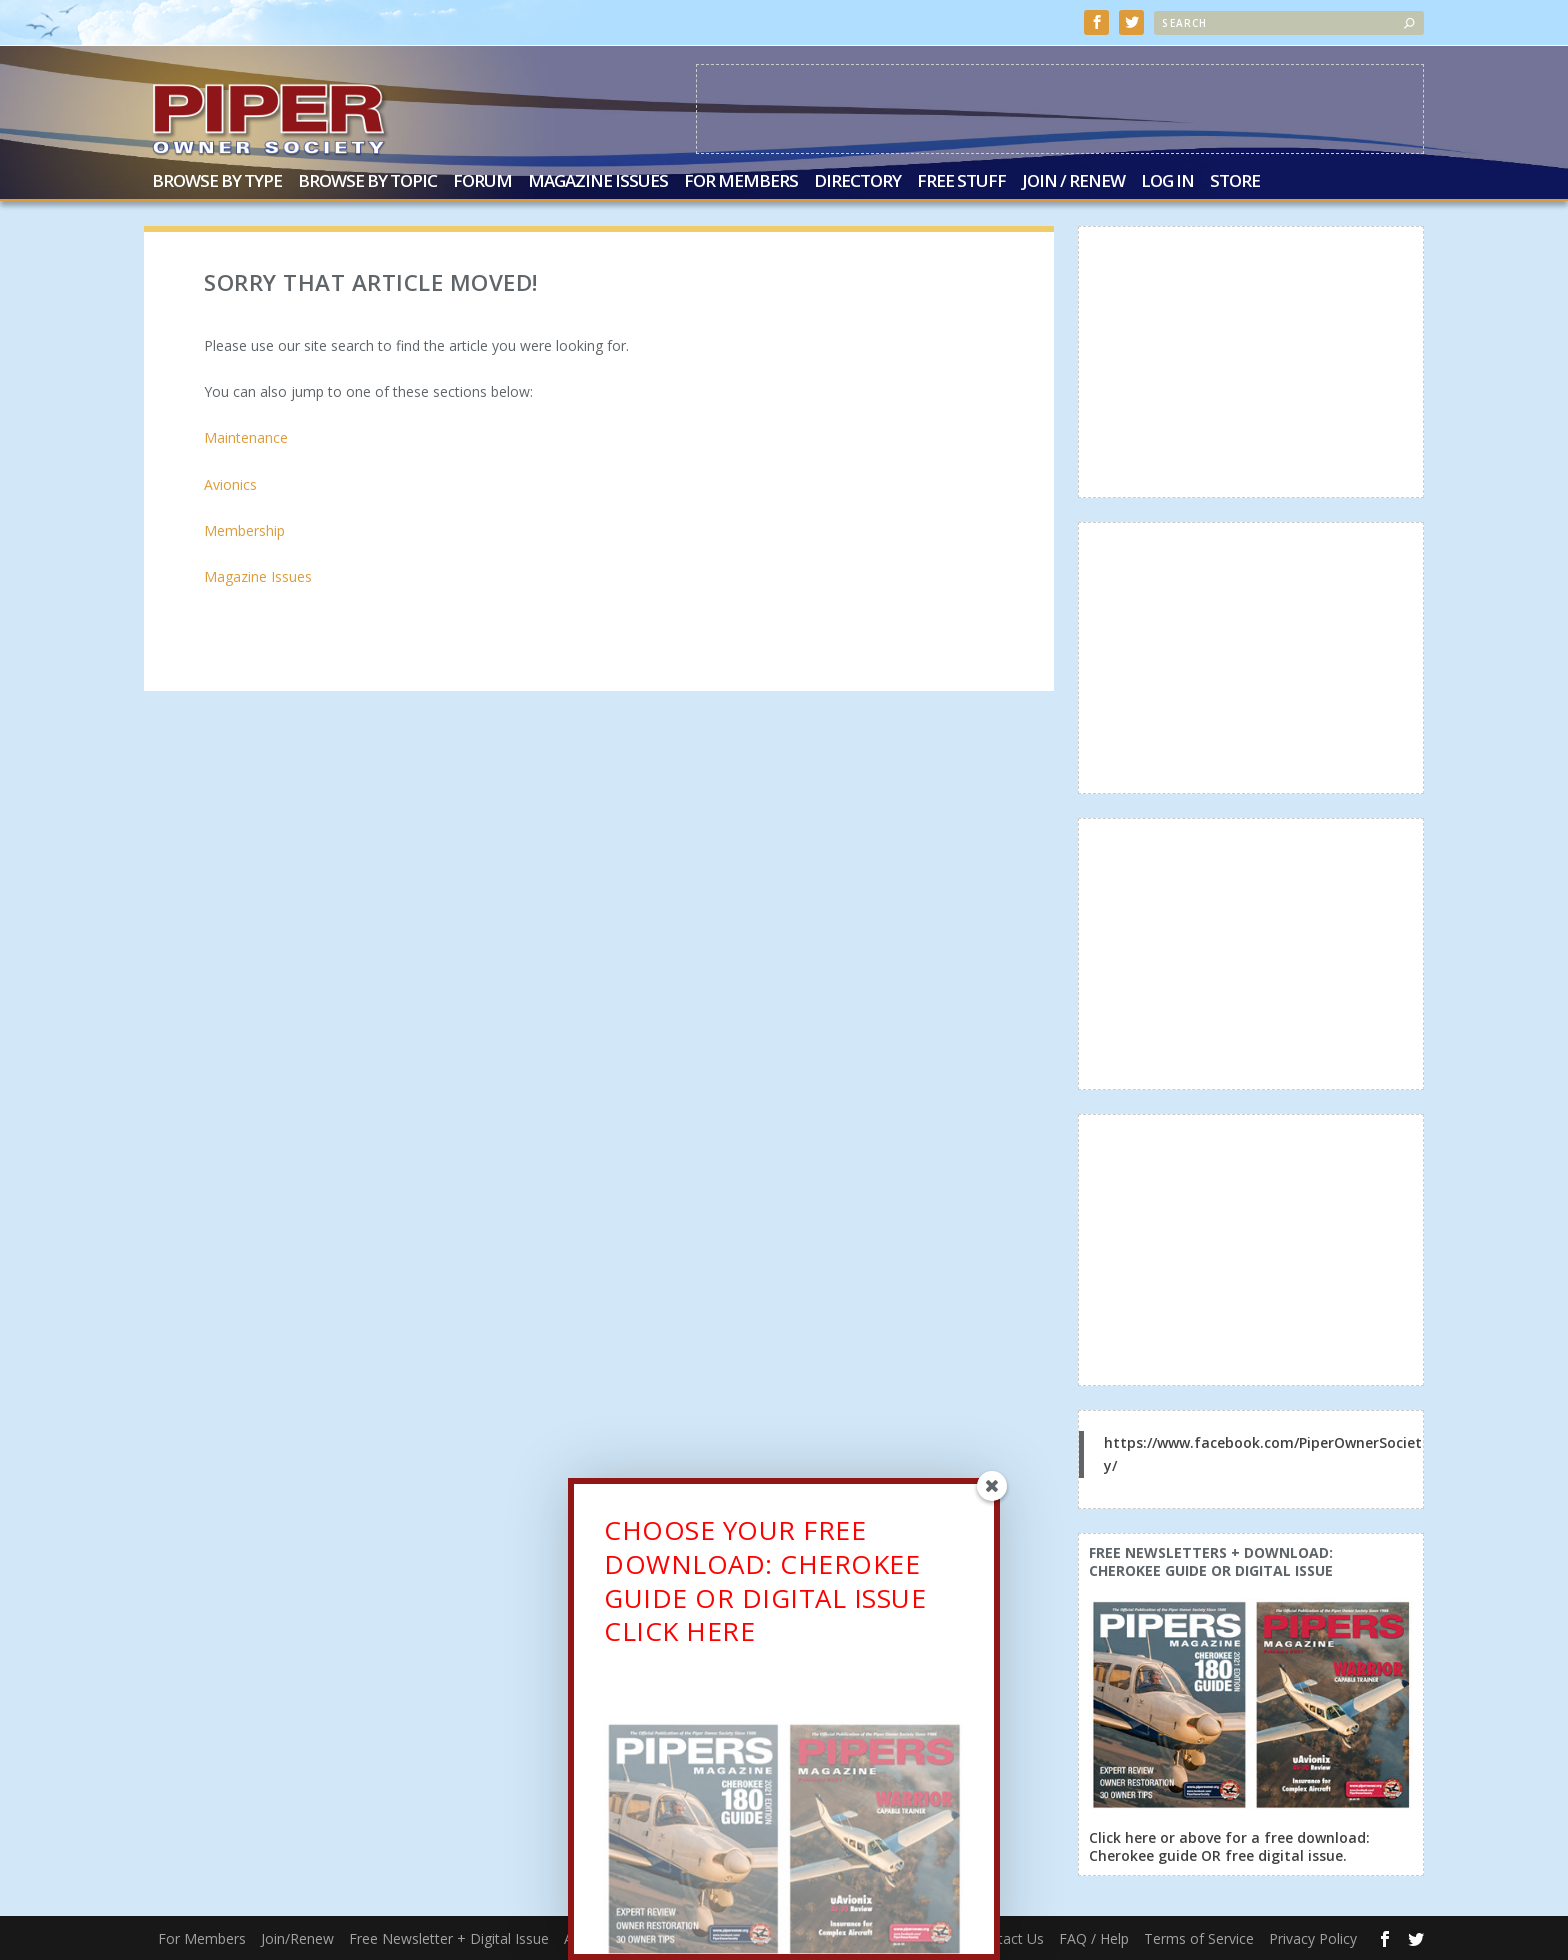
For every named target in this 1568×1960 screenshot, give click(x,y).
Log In (1167, 182)
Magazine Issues (598, 182)
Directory (857, 182)
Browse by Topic (367, 182)
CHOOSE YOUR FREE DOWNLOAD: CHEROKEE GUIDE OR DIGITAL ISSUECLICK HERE (765, 1583)
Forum (482, 182)
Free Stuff (961, 182)
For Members (741, 182)
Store (1235, 182)
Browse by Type (217, 182)
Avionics (230, 484)
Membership (244, 530)
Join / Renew (1073, 182)
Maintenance (246, 437)
